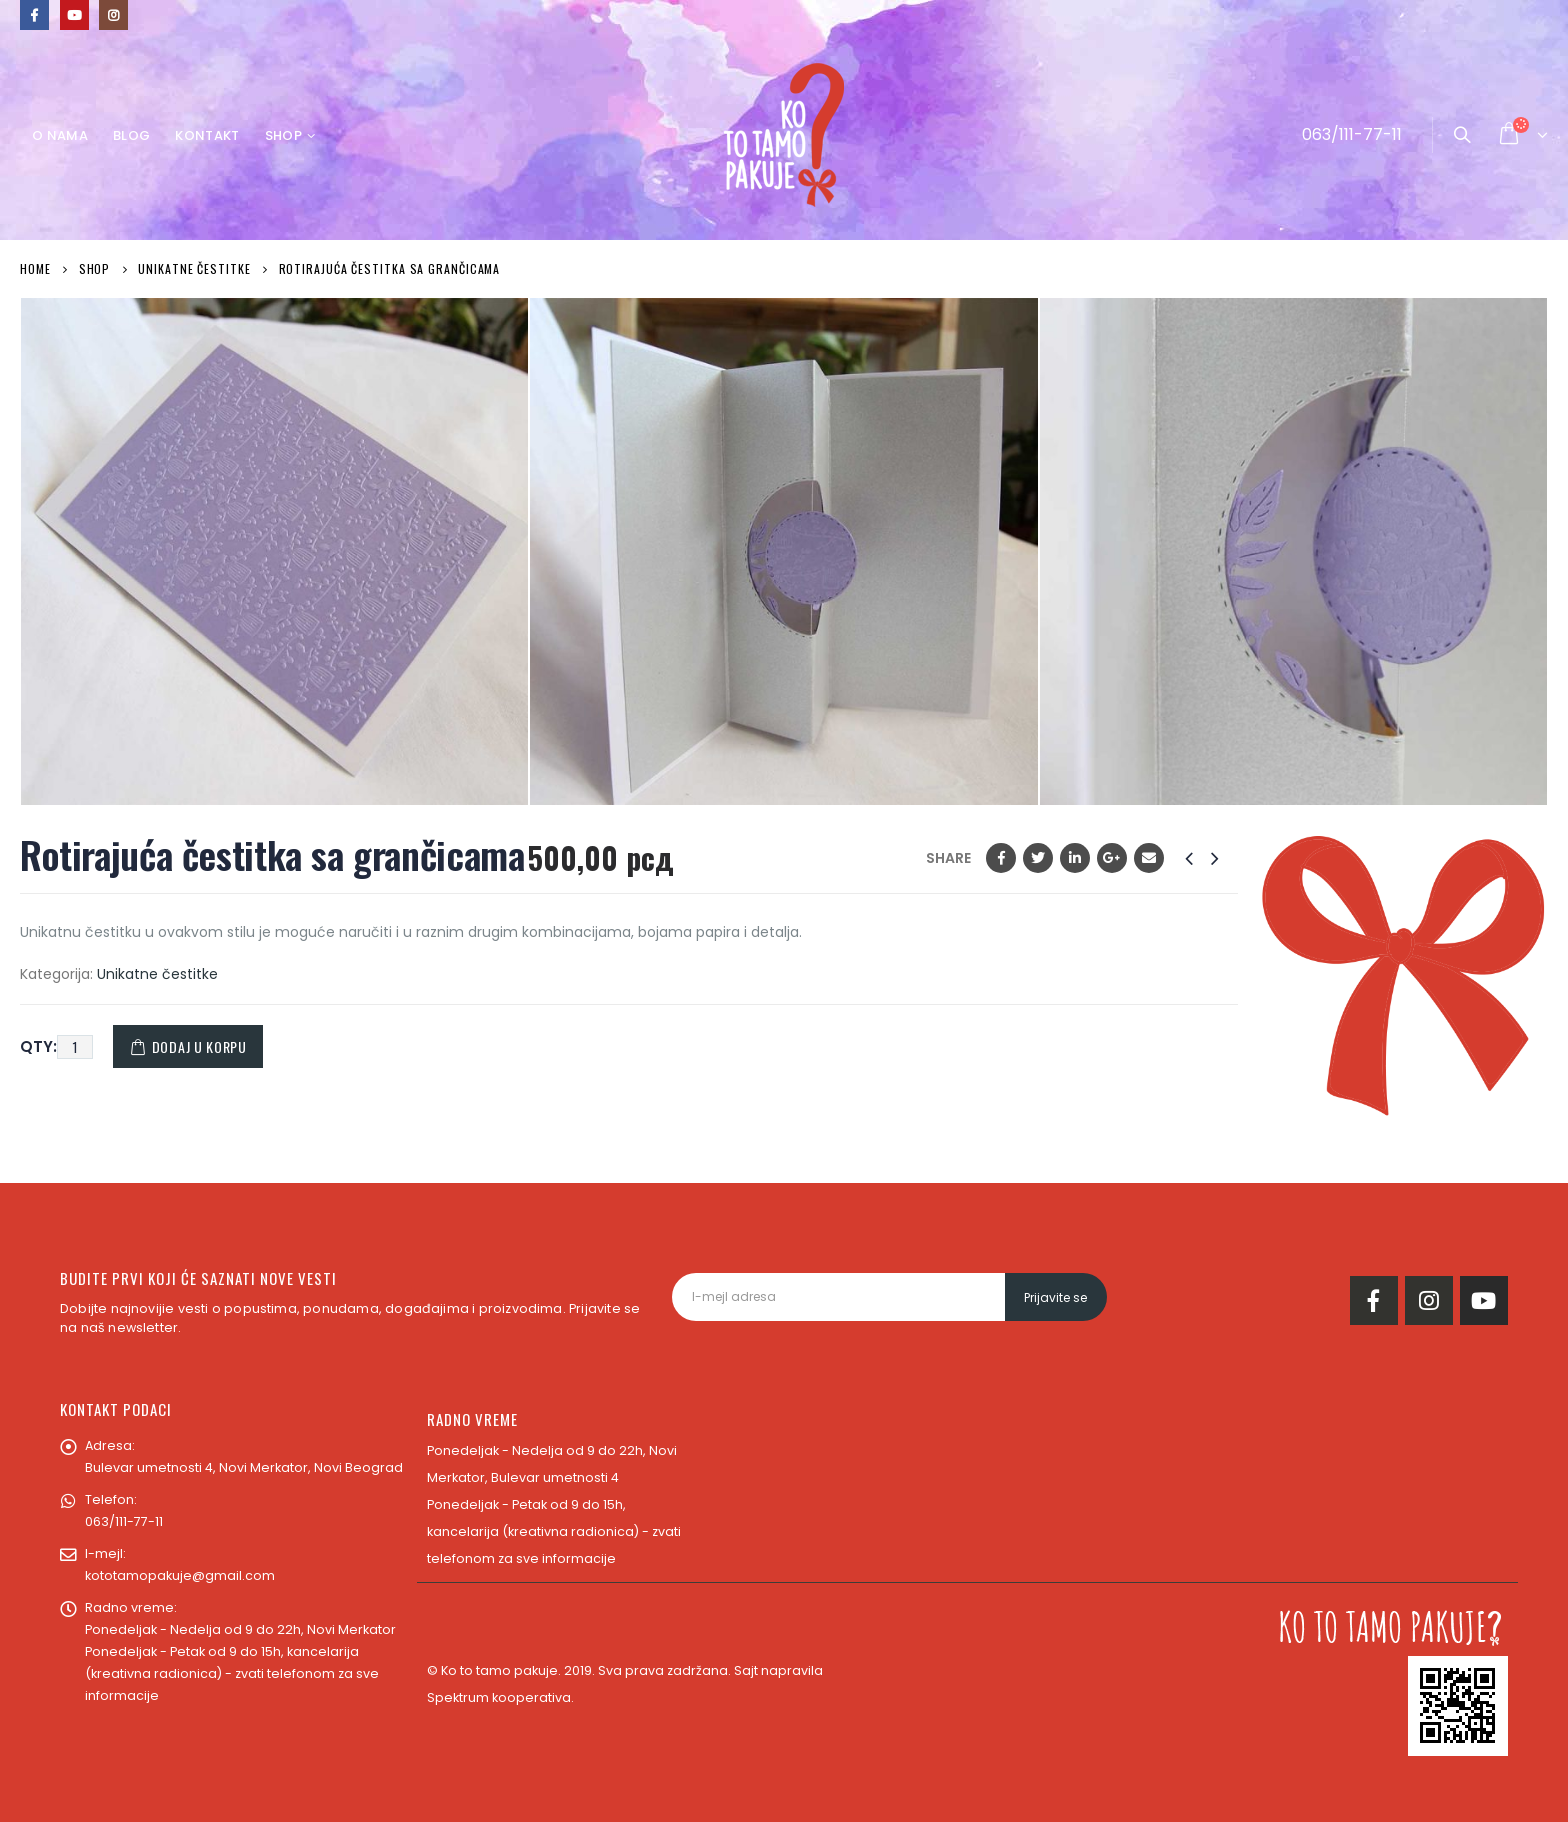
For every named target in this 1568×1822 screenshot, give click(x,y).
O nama (60, 135)
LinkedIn (1075, 858)
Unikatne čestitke (157, 974)
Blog (131, 135)
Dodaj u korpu (199, 1046)
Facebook (1001, 858)
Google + (1112, 858)
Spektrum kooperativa (499, 1697)
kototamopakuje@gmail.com (180, 1575)
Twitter (1038, 858)
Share (948, 858)
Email (1149, 858)
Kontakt (207, 135)
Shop (283, 135)
